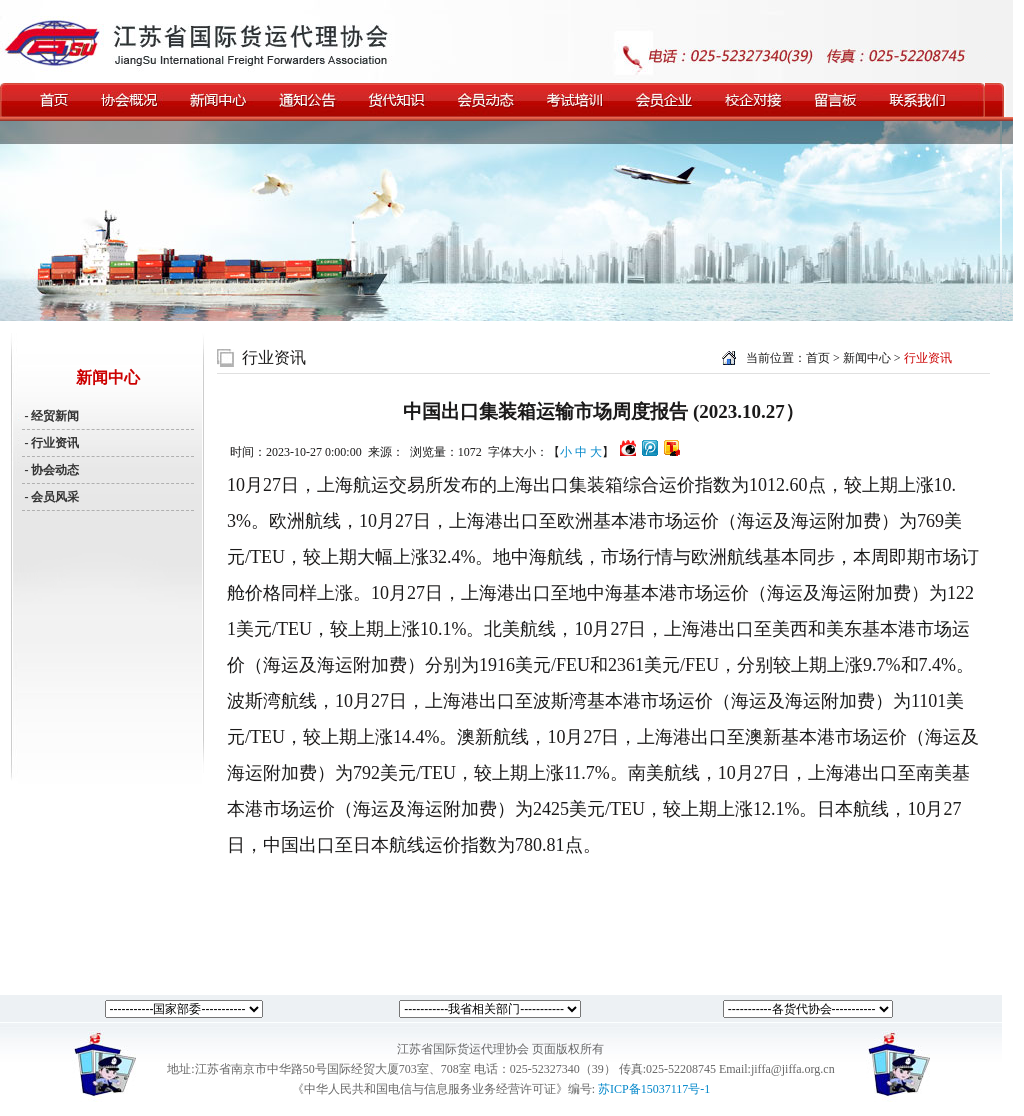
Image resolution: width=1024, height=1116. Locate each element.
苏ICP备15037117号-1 (654, 1089)
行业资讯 (274, 357)
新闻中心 (868, 358)
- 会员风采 (51, 497)
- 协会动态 (51, 470)
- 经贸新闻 (51, 416)
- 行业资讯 (51, 443)
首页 (818, 358)
